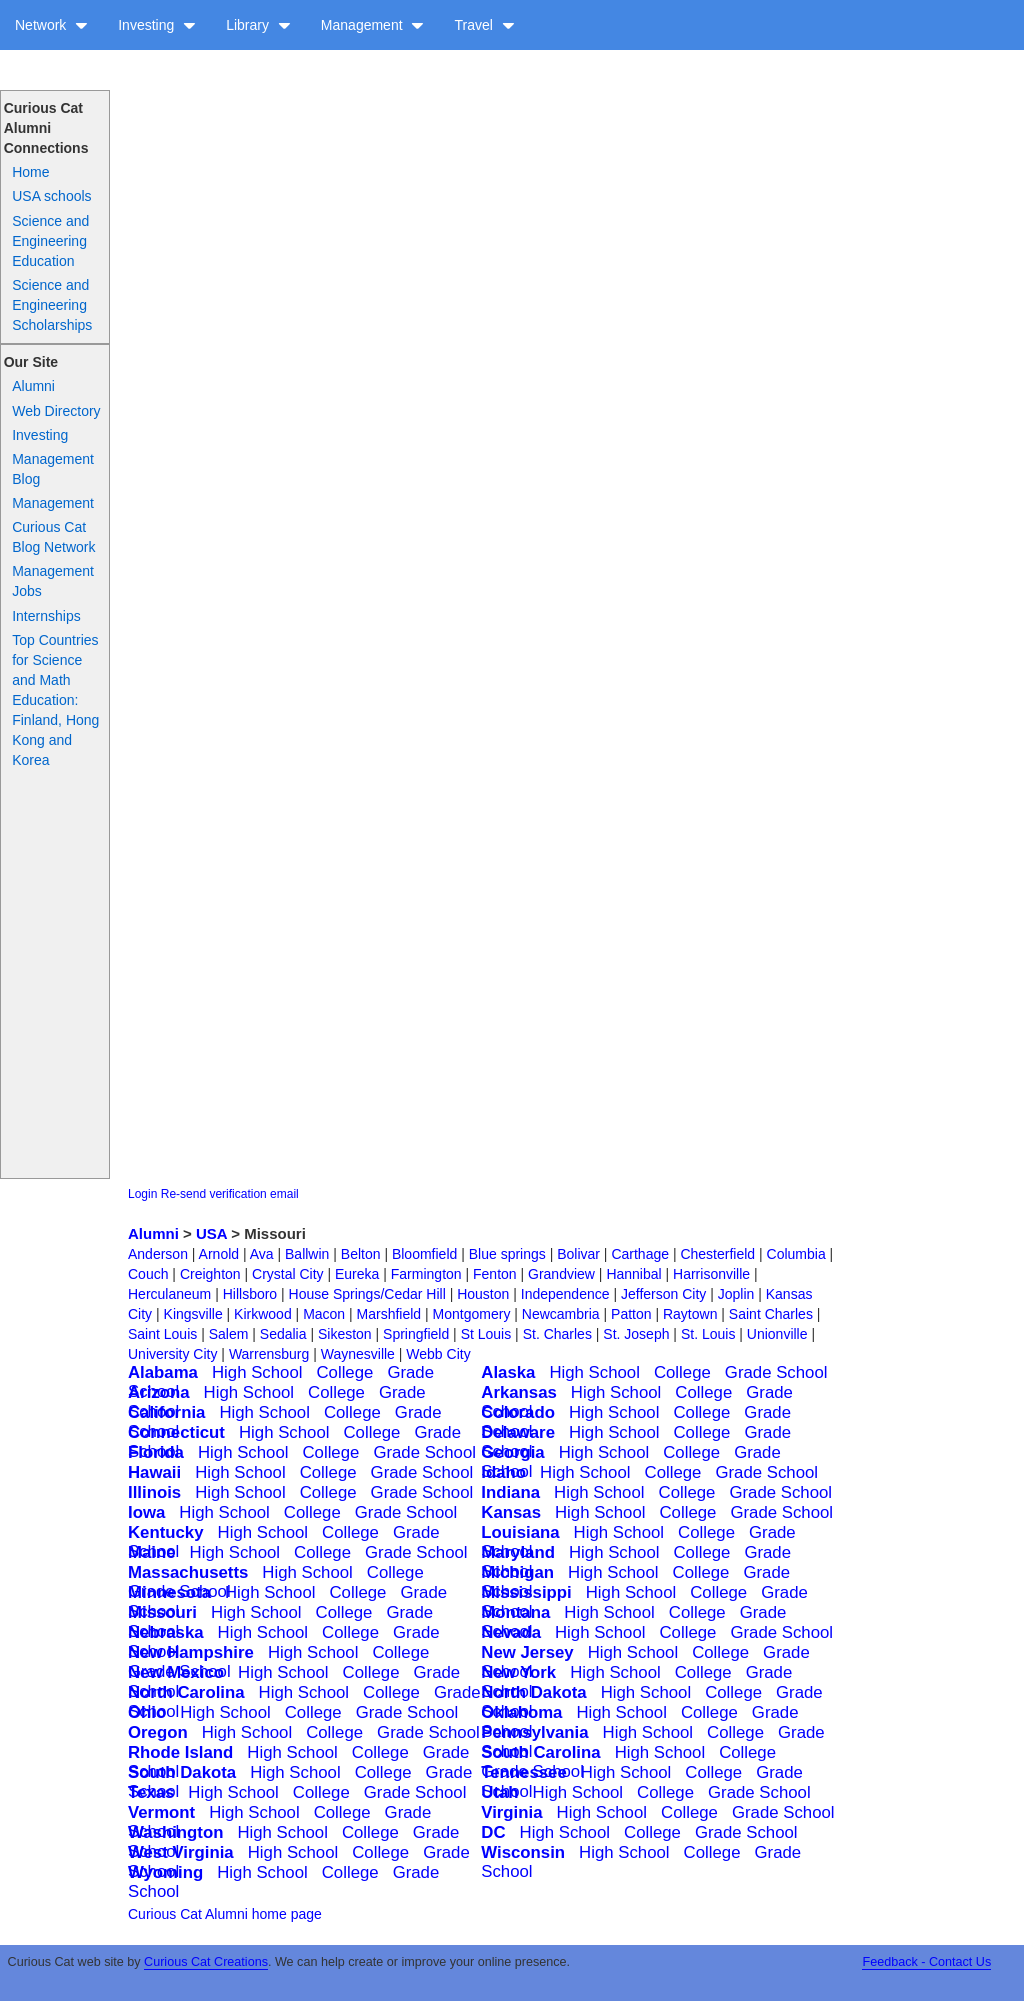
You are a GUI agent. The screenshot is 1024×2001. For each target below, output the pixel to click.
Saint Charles (771, 1314)
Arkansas (519, 1392)
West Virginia (181, 1852)
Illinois (154, 1492)
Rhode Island (180, 1752)
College (344, 1372)
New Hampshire (191, 1652)
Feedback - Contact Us (926, 1962)
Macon (324, 1314)
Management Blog (53, 469)
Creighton (210, 1274)
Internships (46, 616)
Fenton (495, 1274)
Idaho (503, 1472)
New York (518, 1672)
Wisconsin (523, 1852)
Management (373, 25)
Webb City (438, 1354)
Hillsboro (250, 1294)
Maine (152, 1552)
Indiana (510, 1492)
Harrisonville (711, 1274)
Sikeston (345, 1334)
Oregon (158, 1732)
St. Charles (557, 1334)
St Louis (486, 1334)
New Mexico (176, 1672)
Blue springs (507, 1254)
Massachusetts (188, 1572)
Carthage (640, 1254)
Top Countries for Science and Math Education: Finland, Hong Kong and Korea (55, 700)
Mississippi (526, 1592)
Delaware (518, 1432)
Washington (175, 1832)
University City (172, 1354)
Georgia (512, 1452)
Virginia (511, 1812)
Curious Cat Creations (206, 1962)
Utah (499, 1792)
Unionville (777, 1334)
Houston (483, 1294)
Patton (631, 1314)
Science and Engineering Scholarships (52, 305)
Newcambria (561, 1314)
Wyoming (165, 1872)
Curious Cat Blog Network (53, 537)
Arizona (159, 1392)
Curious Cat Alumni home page (225, 1914)
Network (51, 25)
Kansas (511, 1512)
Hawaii (154, 1472)
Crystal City (288, 1274)
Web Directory (56, 411)
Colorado (518, 1412)
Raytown (690, 1314)
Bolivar (578, 1254)
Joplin (736, 1294)
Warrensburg (269, 1354)
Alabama (163, 1372)
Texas (151, 1792)
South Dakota (182, 1772)
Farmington (426, 1274)
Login (142, 1194)
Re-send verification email (230, 1194)
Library (258, 25)
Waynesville (358, 1354)
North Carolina (186, 1692)
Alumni (33, 386)
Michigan (517, 1572)
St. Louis (708, 1334)
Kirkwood (263, 1314)
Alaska (508, 1372)
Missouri (162, 1612)
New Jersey (527, 1652)
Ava (262, 1254)
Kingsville (193, 1314)
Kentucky (166, 1532)
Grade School (776, 1372)
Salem (229, 1334)
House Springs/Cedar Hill (367, 1294)
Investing (157, 25)
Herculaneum (169, 1294)
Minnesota (169, 1592)
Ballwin (307, 1254)
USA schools (51, 196)
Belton (361, 1254)
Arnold (219, 1254)
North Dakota (533, 1692)
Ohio (147, 1712)
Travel (484, 25)
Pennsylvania (534, 1732)
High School (257, 1372)
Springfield (416, 1334)
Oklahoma (521, 1712)
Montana (515, 1612)
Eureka (357, 1274)
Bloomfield (424, 1254)
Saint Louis (162, 1334)
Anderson (158, 1254)
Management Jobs (53, 581)
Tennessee (524, 1772)
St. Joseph (636, 1334)
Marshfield (389, 1314)
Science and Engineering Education (50, 241)
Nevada (511, 1632)
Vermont (161, 1812)
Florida (156, 1452)
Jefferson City (663, 1294)
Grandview (561, 1274)
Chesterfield (717, 1254)
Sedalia (283, 1334)
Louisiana (520, 1532)
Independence (565, 1294)
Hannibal (633, 1274)
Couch (148, 1274)
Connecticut (176, 1432)
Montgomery (472, 1314)
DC (493, 1832)
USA (211, 1233)
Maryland (518, 1552)
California (166, 1412)
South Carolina (540, 1752)
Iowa (146, 1512)
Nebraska (166, 1632)
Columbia (796, 1254)
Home (30, 172)
